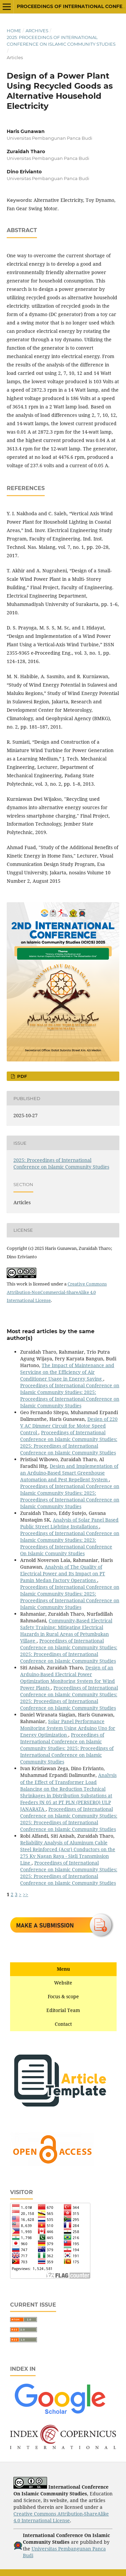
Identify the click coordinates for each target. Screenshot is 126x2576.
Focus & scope (63, 1996)
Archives (37, 30)
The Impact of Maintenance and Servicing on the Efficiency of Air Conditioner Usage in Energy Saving (67, 1372)
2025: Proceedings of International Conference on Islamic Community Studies (61, 41)
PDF (21, 1076)
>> (25, 1894)
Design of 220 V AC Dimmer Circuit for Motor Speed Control (69, 1426)
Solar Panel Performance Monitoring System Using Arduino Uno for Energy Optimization (67, 1728)
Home (14, 30)
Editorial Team (63, 2010)
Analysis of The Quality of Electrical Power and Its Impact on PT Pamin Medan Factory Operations (62, 1573)
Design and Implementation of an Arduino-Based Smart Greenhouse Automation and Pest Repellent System (69, 1473)
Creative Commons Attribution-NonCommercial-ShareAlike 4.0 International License (57, 1292)
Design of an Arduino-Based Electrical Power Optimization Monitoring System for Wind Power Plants (67, 1677)
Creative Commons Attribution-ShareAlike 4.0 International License (61, 2517)
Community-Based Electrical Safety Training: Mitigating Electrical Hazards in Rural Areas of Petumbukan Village (66, 1630)
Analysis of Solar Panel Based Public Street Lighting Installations (69, 1523)
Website (63, 1982)
